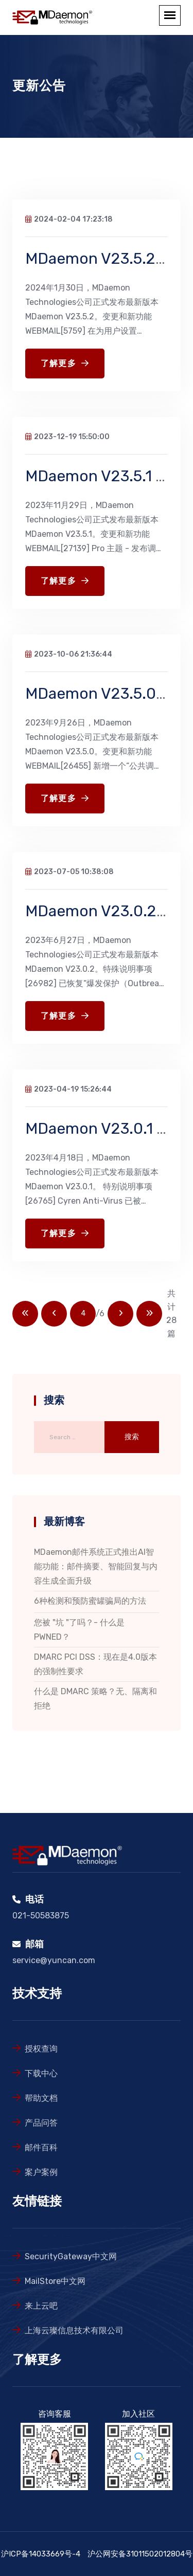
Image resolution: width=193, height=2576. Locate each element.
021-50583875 (40, 1915)
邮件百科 (41, 2147)
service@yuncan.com (53, 1960)
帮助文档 (41, 2098)
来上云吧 (41, 2306)
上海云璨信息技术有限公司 (74, 2330)
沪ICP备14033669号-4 (40, 2554)
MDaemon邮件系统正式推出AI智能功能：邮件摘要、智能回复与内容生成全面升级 (95, 1566)
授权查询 (41, 2049)
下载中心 (41, 2073)
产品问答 (41, 2123)
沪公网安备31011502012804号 (139, 2554)
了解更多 (65, 363)
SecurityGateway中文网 (71, 2256)
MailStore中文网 (55, 2281)
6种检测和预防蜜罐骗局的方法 (90, 1601)
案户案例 (41, 2172)
